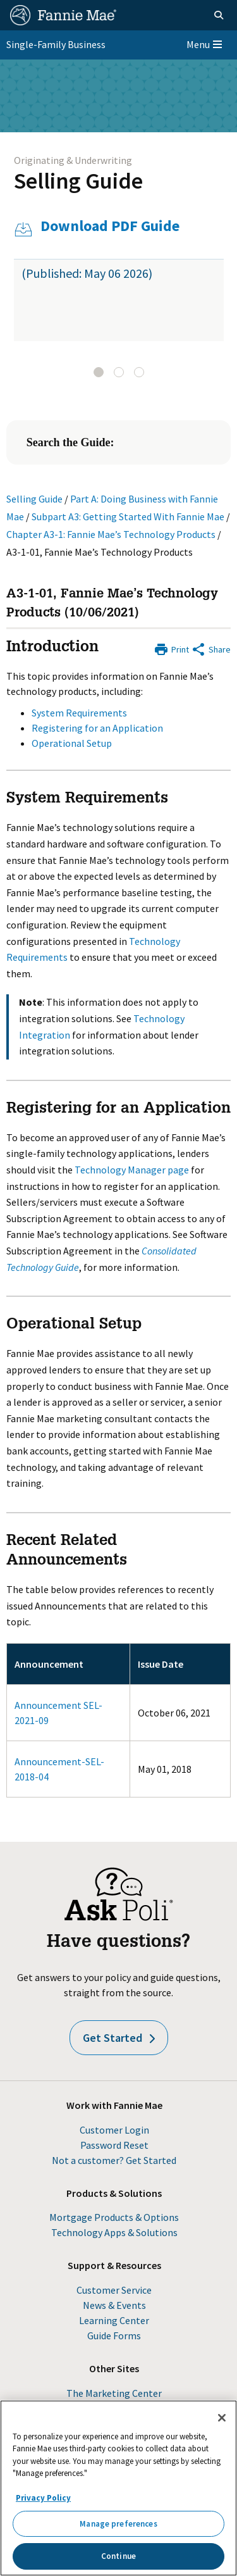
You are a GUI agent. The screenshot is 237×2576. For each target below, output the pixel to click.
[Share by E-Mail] (211, 648)
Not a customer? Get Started (114, 2160)
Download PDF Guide (109, 226)
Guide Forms (114, 2335)
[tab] (99, 372)
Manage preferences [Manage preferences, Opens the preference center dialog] (118, 2523)
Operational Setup (72, 743)
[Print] (171, 648)
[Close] (222, 2418)
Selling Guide (78, 180)
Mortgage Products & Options (114, 2217)
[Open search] (218, 15)
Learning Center (114, 2320)
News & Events (114, 2305)
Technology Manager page (132, 1169)
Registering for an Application (97, 728)
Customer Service (114, 2290)
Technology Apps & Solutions (114, 2232)
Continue (118, 2556)
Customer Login (114, 2129)
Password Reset (114, 2145)
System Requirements (79, 712)
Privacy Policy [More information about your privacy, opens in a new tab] (43, 2497)
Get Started (119, 2037)
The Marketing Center (114, 2393)
